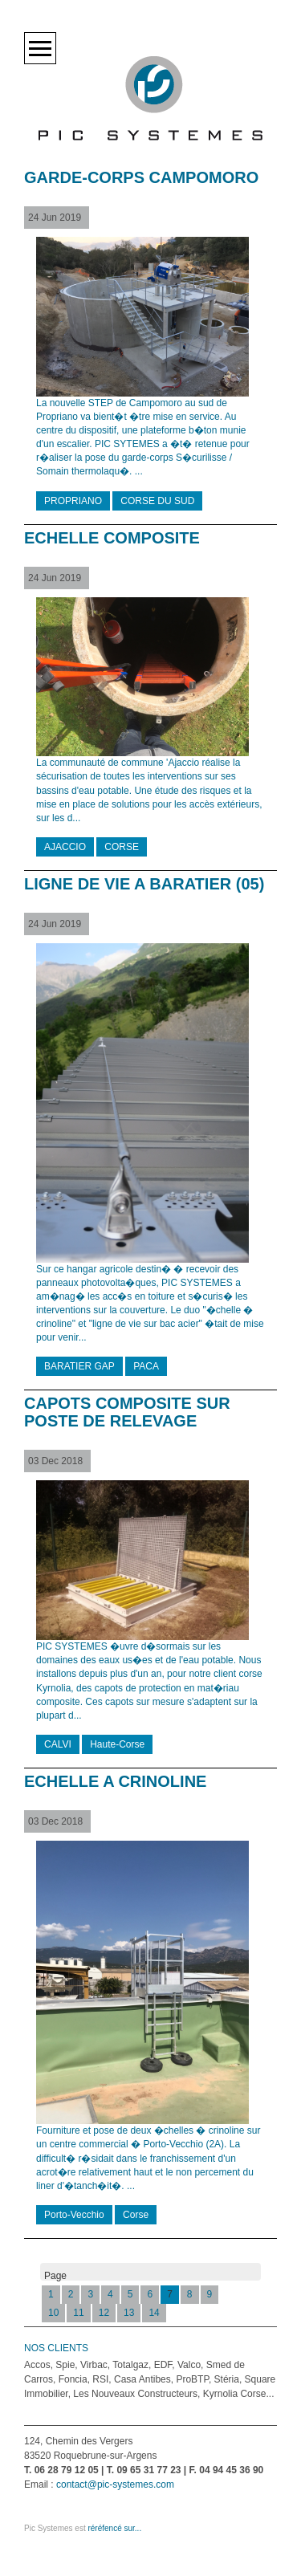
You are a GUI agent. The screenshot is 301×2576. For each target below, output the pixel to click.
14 (153, 2312)
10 (53, 2312)
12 (104, 2312)
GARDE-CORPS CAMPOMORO (141, 177)
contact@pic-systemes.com (115, 2484)
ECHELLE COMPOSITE (112, 538)
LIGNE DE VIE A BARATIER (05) (144, 884)
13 (129, 2312)
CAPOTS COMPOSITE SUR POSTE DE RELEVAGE (127, 1412)
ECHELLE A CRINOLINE (115, 1781)
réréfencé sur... (114, 2528)
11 (78, 2312)
